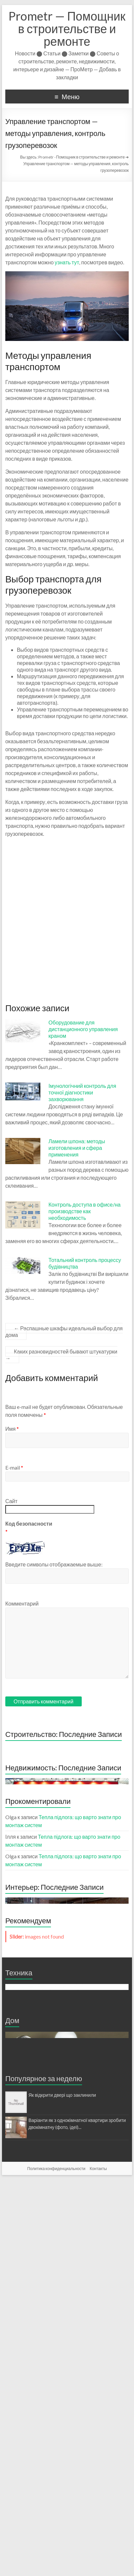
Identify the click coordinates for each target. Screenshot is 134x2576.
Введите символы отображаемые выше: (54, 1564)
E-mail (14, 1467)
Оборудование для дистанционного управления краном (83, 1029)
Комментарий (22, 1603)
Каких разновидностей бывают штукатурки (61, 1354)
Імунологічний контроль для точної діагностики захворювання (82, 1092)
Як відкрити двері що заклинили (62, 2491)
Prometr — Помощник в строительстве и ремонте (67, 28)
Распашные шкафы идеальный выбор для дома (64, 1331)
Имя (12, 1428)
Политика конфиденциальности (56, 2564)
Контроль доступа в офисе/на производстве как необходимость (85, 1211)
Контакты (98, 2564)
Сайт (11, 1501)
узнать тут (67, 262)
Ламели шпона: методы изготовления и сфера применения (77, 1147)
